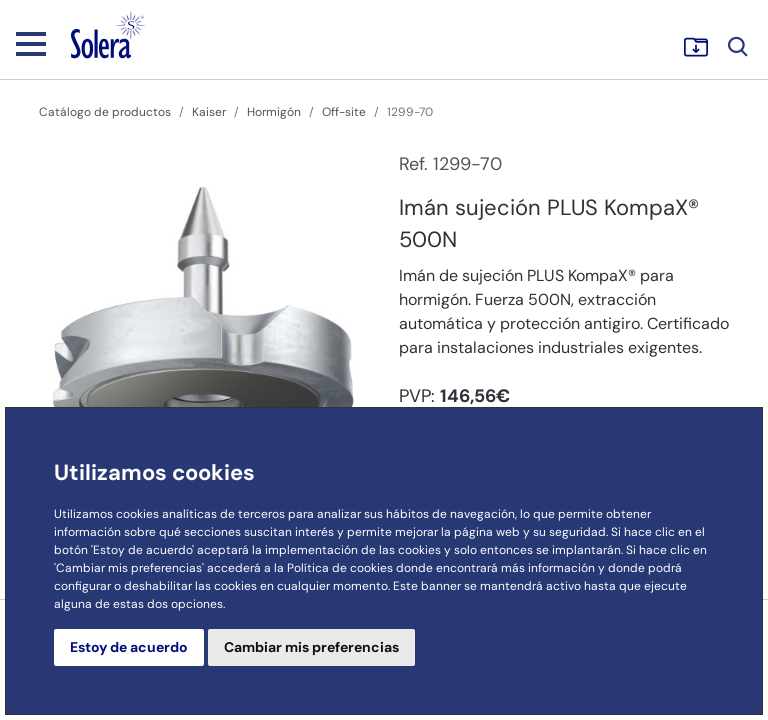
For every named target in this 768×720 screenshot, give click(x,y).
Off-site (344, 112)
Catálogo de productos (105, 112)
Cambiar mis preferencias (311, 647)
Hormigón (274, 112)
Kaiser (209, 112)
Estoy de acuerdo (129, 647)
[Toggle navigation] (31, 43)
